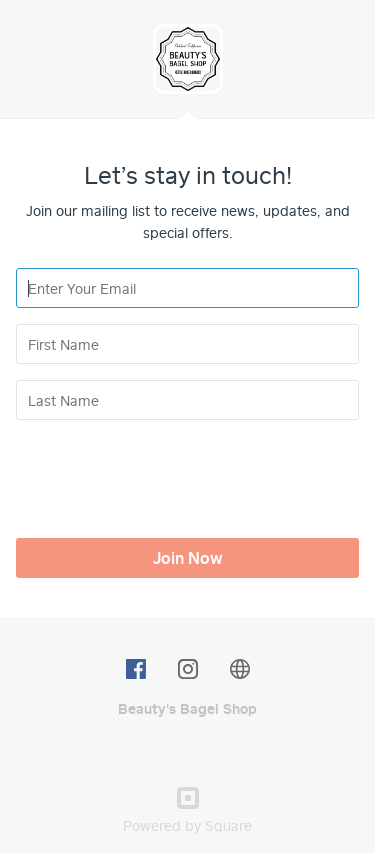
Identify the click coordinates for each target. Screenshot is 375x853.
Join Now (188, 558)
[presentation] (168, 475)
